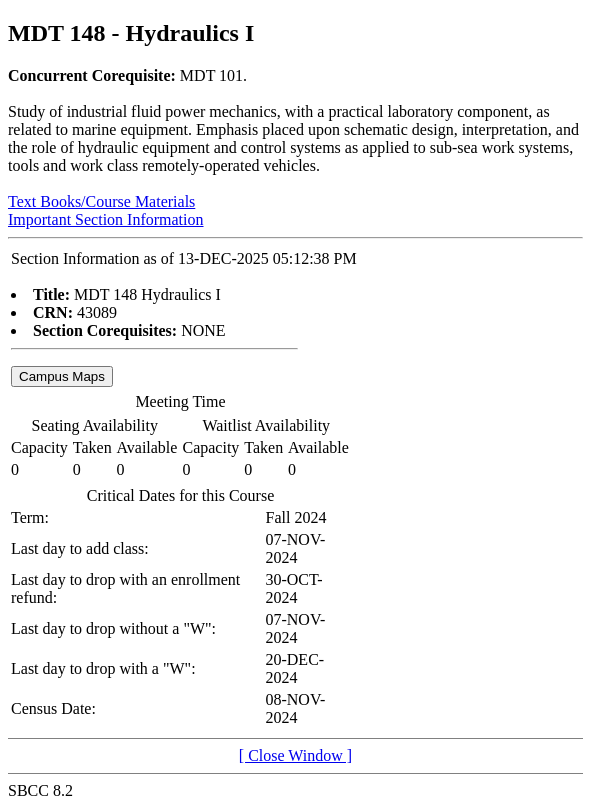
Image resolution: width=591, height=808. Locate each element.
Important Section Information (106, 219)
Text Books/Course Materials (101, 201)
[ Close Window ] (295, 755)
